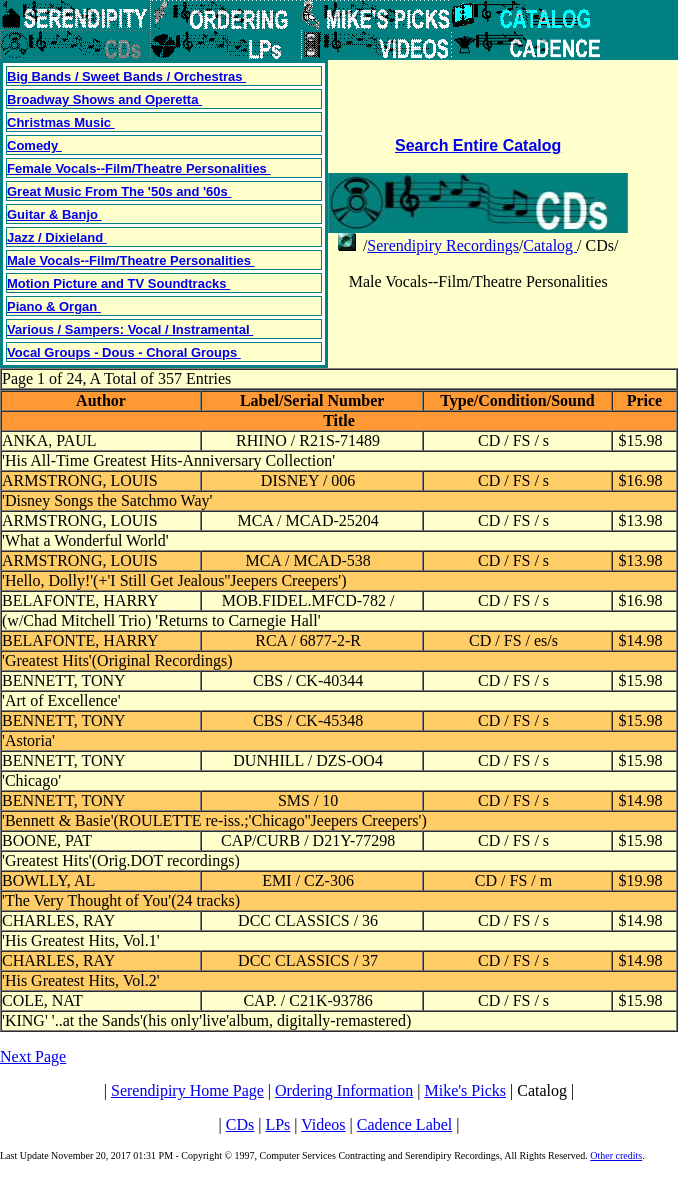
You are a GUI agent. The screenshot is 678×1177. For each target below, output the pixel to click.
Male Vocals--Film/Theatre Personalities (131, 260)
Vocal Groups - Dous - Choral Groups (124, 352)
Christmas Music (61, 122)
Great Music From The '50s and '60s (119, 191)
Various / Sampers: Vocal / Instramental (130, 329)
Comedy (34, 145)
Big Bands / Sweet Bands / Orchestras (126, 76)
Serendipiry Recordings (443, 245)
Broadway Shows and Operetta (104, 99)
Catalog (550, 245)
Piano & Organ (54, 306)
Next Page (33, 1056)
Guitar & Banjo (54, 214)
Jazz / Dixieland (57, 237)
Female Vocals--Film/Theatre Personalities (138, 168)
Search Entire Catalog (478, 145)
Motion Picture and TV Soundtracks (118, 283)
